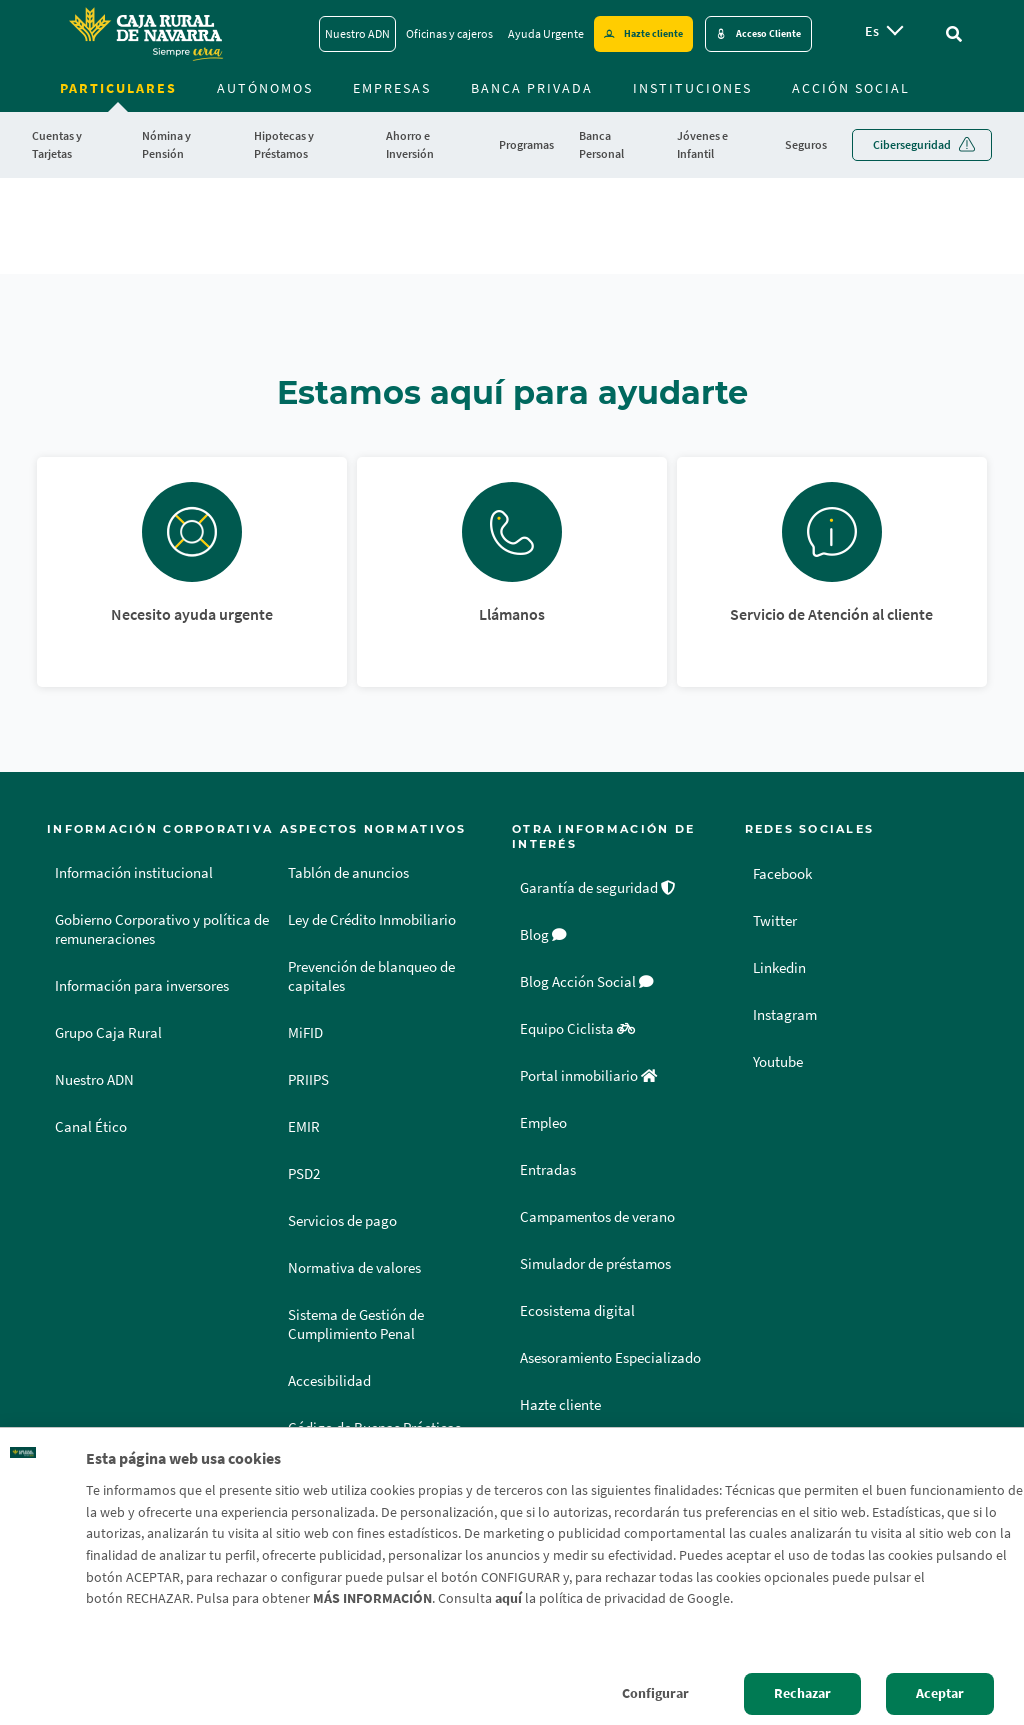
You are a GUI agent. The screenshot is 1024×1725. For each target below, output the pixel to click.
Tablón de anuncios (348, 873)
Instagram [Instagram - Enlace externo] (787, 1014)
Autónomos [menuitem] (265, 88)
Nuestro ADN (94, 1080)
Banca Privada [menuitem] (532, 88)
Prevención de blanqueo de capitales (371, 976)
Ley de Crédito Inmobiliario (372, 920)
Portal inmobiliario (588, 1076)
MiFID (305, 1033)
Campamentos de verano (597, 1217)
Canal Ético (91, 1127)
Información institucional (134, 873)
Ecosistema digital (577, 1311)
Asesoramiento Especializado (610, 1358)
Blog (543, 935)
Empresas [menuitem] (392, 88)
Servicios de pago (342, 1221)
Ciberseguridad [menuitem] (912, 144)
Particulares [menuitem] (118, 88)
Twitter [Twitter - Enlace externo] (776, 920)
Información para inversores (142, 986)
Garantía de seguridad (598, 888)
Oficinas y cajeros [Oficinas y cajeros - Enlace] (449, 33)
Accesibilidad (329, 1381)
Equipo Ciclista (577, 1029)
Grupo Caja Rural (108, 1033)
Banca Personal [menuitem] (601, 144)
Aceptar (940, 1693)
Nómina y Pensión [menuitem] (166, 144)
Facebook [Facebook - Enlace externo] (785, 873)
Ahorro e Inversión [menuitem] (410, 144)
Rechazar (802, 1693)
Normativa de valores (354, 1268)
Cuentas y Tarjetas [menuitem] (57, 144)
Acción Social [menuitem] (851, 88)
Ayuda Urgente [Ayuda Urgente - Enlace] (546, 33)
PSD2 (304, 1174)
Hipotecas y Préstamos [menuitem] (284, 144)
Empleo (543, 1123)
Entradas (548, 1170)
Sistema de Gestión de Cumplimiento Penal (356, 1324)
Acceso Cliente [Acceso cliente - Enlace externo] (768, 33)
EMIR (304, 1127)
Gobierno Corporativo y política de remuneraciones (162, 929)
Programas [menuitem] (526, 144)
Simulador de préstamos (595, 1264)
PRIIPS (308, 1080)
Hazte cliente (560, 1405)
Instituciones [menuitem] (692, 88)
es (872, 31)
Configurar (655, 1693)
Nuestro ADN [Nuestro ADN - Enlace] (357, 33)
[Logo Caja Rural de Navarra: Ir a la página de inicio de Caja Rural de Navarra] (145, 34)
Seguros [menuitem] (806, 144)
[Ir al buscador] (954, 34)
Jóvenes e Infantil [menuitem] (702, 144)
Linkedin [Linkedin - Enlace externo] (782, 967)
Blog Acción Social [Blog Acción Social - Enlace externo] (587, 982)
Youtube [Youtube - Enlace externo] (781, 1061)
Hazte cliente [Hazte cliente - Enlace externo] (653, 33)
